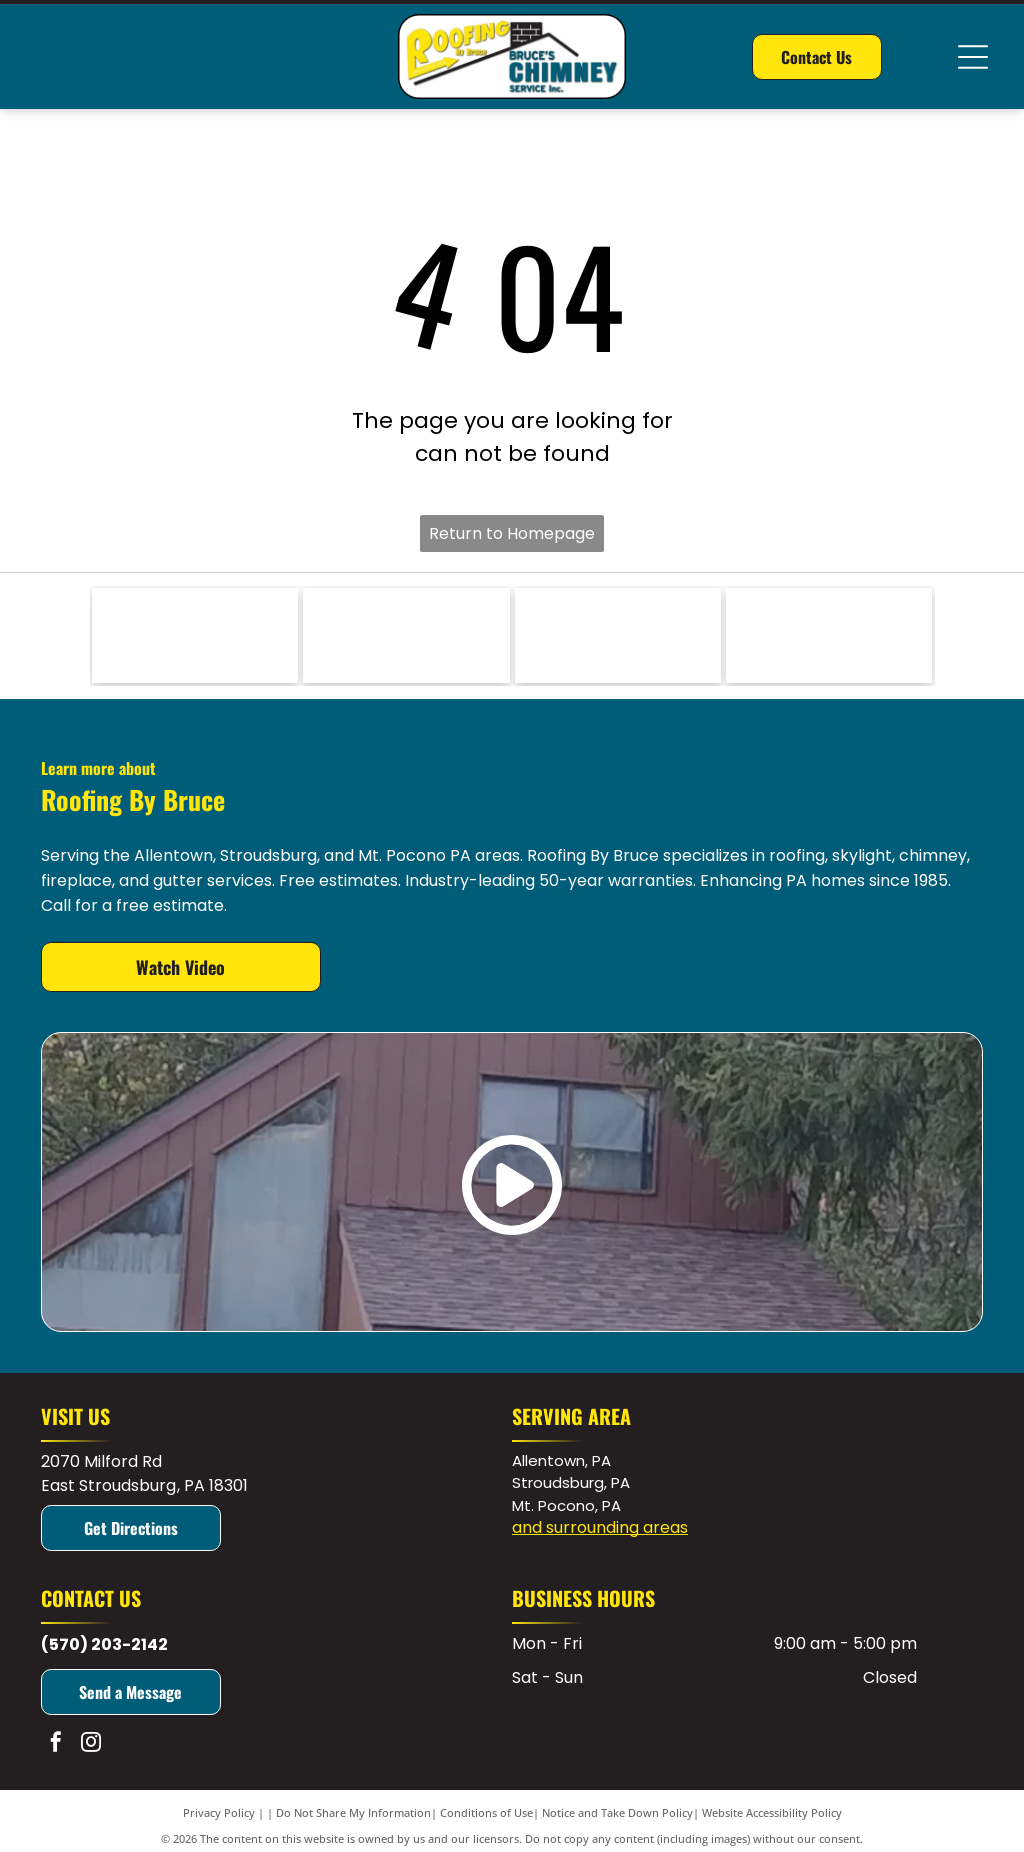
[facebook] (56, 1744)
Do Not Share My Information (353, 1812)
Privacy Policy (219, 1812)
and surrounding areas (600, 1527)
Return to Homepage (512, 533)
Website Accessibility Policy (772, 1812)
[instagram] (91, 1744)
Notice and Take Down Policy (617, 1812)
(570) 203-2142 (104, 1644)
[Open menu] (973, 57)
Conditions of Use (486, 1812)
